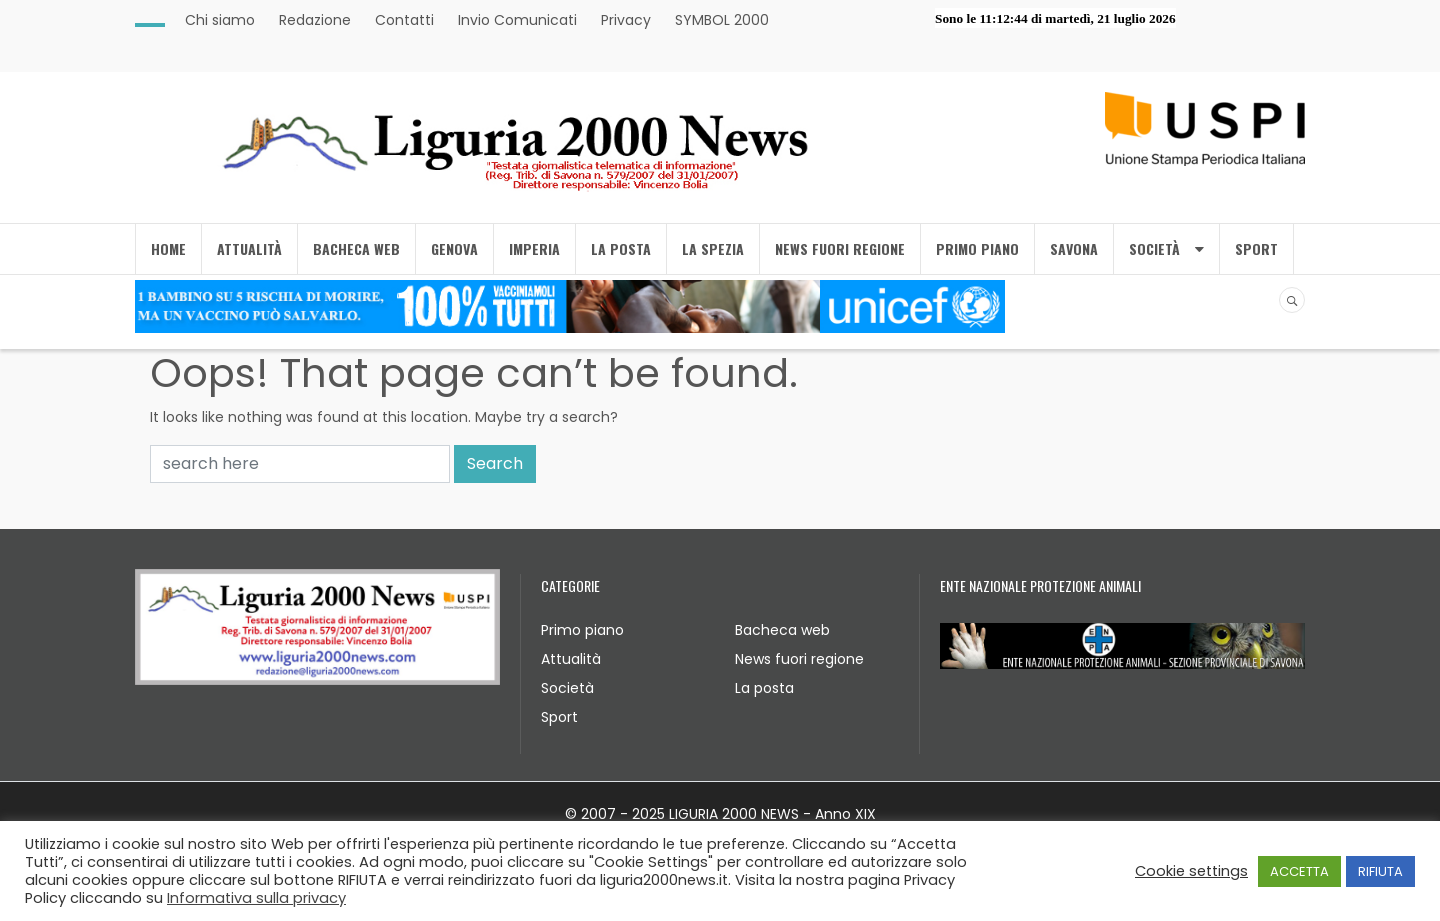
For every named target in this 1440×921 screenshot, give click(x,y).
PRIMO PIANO (977, 248)
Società (567, 688)
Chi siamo (220, 20)
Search (495, 463)
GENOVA (454, 248)
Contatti (404, 20)
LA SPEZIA (713, 248)
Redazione (315, 20)
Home (168, 248)
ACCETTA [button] (1299, 871)
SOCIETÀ (1166, 249)
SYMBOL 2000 (722, 20)
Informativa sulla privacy (256, 898)
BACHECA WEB (356, 248)
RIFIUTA (1380, 871)
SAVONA (1074, 248)
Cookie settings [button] (1191, 871)
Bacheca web (782, 630)
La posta (764, 688)
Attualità (571, 659)
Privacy (626, 20)
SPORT (1256, 248)
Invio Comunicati (517, 20)
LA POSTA (621, 248)
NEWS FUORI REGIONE (840, 248)
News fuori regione (799, 659)
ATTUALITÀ (249, 248)
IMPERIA (534, 248)
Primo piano (582, 630)
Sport (559, 717)
